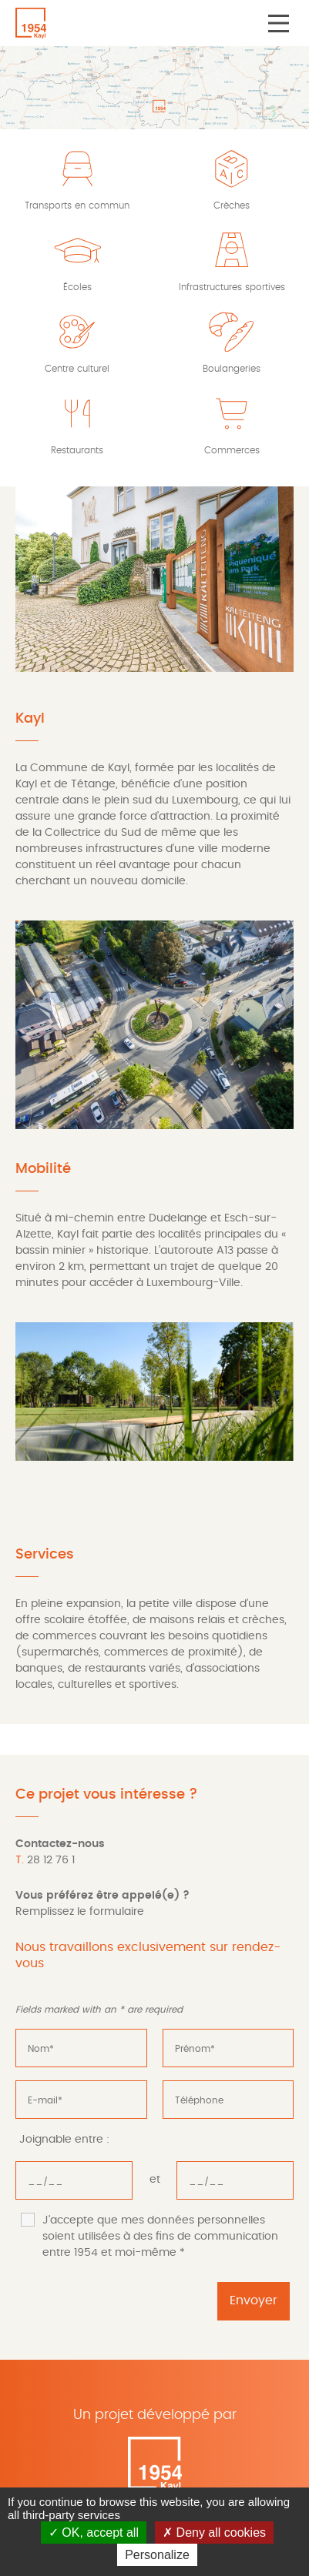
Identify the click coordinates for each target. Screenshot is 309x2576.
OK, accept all (94, 2532)
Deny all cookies (214, 2532)
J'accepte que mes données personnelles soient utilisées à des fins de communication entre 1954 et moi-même (160, 2236)
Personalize (157, 2554)
